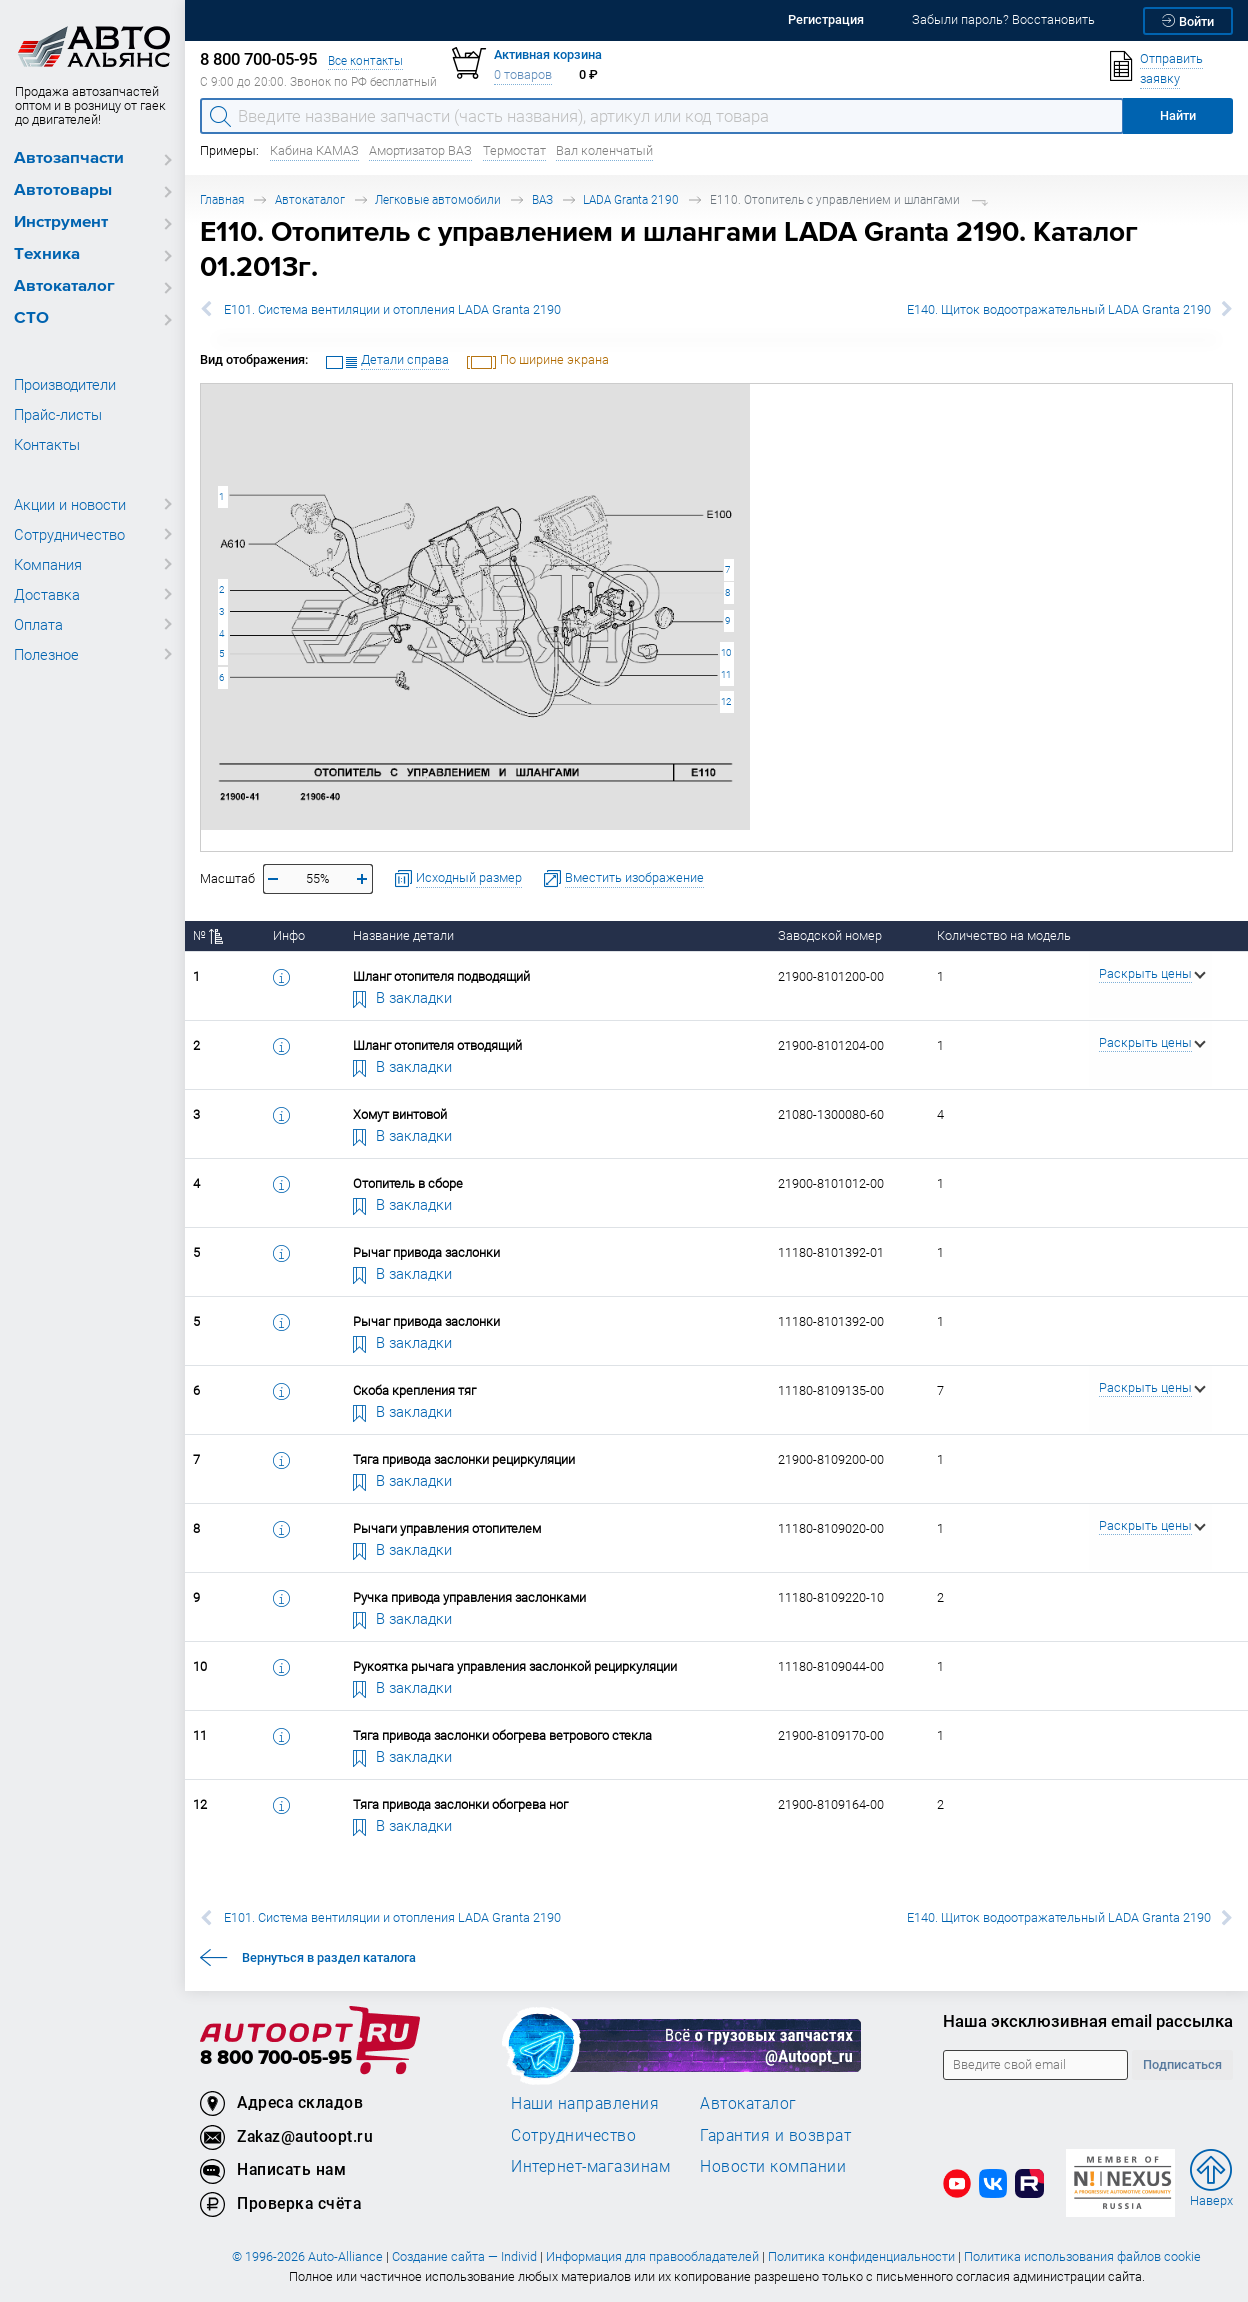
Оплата (38, 624)
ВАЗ (542, 199)
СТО (31, 318)
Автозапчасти (69, 158)
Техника (47, 254)
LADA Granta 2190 (631, 199)
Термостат (514, 150)
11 (726, 674)
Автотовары (63, 190)
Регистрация (826, 19)
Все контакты (365, 60)
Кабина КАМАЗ (314, 150)
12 (726, 701)
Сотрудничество (69, 534)
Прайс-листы (58, 414)
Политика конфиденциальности (861, 2256)
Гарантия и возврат (775, 2135)
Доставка (47, 594)
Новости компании (773, 2166)
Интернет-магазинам (590, 2166)
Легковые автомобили (438, 199)
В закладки (403, 997)
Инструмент (61, 222)
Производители (65, 384)
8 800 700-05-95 (276, 2058)
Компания (48, 564)
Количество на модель (1004, 935)
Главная (222, 199)
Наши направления (585, 2103)
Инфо (289, 935)
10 (726, 652)
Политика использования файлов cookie (1082, 2256)
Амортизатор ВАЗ (420, 150)
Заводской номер (830, 935)
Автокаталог (64, 286)
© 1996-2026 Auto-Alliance (307, 2256)
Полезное (46, 654)
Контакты (47, 444)
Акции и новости (70, 504)
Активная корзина (548, 54)
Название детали (403, 935)
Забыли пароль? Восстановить (1003, 19)
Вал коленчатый (604, 150)
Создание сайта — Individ (464, 2256)
